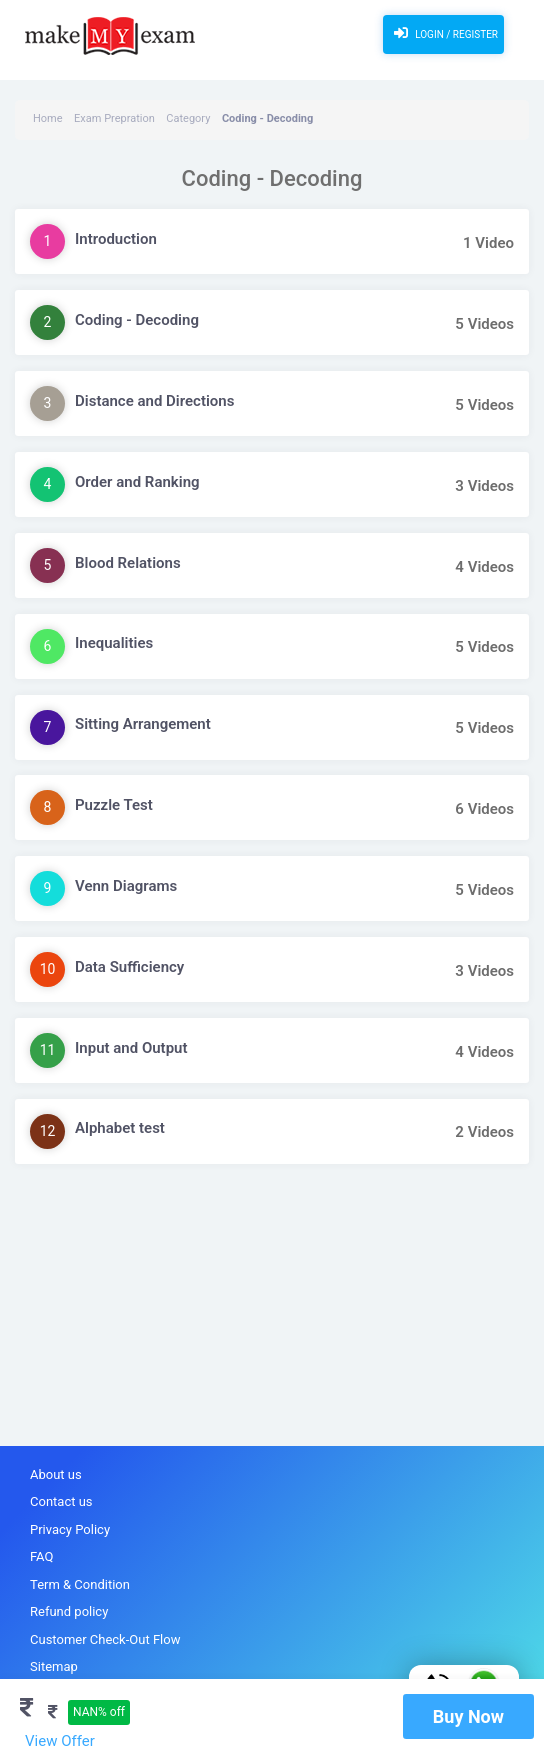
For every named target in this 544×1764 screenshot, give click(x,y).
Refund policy (69, 1611)
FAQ (41, 1556)
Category (188, 118)
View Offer (60, 1741)
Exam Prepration (114, 118)
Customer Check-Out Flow (105, 1639)
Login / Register (443, 33)
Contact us (61, 1501)
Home (48, 118)
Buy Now (468, 1716)
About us (56, 1474)
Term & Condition (80, 1584)
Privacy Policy (70, 1529)
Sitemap (54, 1666)
